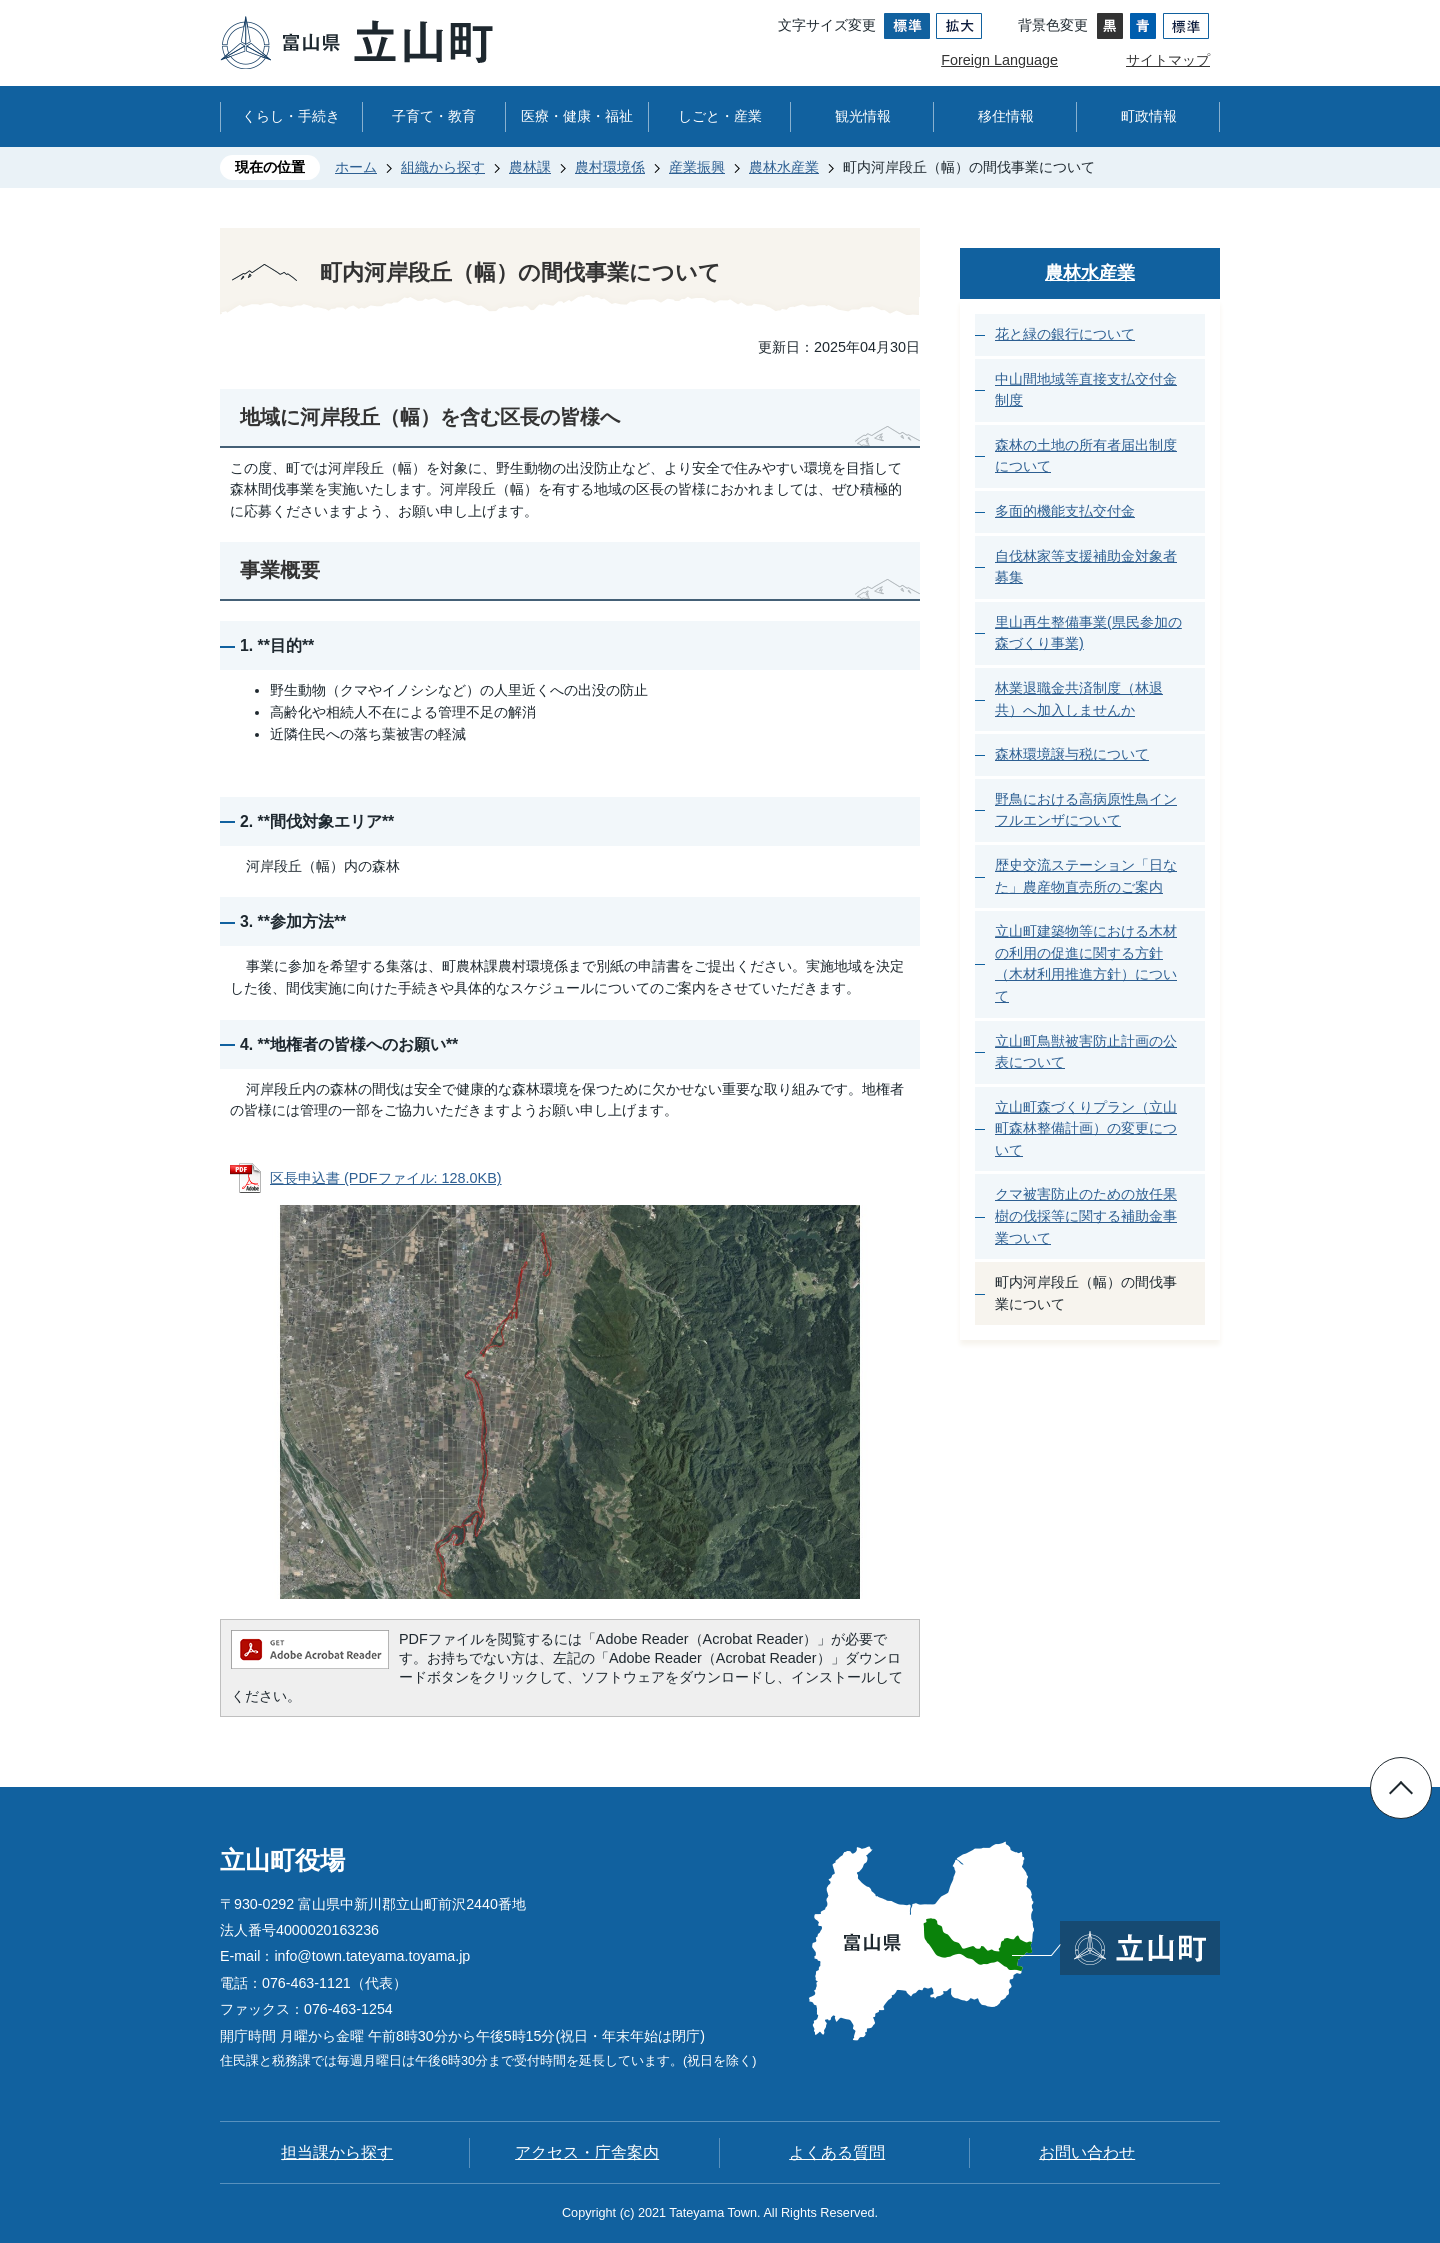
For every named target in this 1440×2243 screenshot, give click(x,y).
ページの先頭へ (1401, 1788)
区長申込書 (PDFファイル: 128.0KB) (386, 1178)
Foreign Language (999, 60)
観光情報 (863, 116)
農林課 (530, 167)
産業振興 (697, 167)
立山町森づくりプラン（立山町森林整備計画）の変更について (1086, 1128)
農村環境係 (610, 167)
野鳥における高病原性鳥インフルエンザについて (1086, 810)
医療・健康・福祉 (577, 116)
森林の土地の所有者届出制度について (1086, 456)
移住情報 (1006, 116)
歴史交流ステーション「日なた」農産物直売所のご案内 (1086, 876)
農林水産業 (784, 167)
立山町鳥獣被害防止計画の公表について (1086, 1052)
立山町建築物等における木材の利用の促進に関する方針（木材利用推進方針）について (1086, 963)
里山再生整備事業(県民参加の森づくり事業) (1088, 633)
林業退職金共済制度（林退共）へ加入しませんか (1079, 699)
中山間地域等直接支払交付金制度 (1086, 390)
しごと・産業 (720, 116)
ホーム (356, 167)
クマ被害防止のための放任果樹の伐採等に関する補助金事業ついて (1086, 1215)
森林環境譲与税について (1072, 754)
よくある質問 (837, 2152)
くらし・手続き (291, 116)
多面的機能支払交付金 (1065, 511)
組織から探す (443, 167)
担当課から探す (337, 2152)
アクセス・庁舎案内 (587, 2152)
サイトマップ (1168, 60)
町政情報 (1149, 116)
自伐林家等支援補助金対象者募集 (1086, 567)
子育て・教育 (434, 116)
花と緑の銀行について (1065, 334)
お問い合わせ (1087, 2152)
